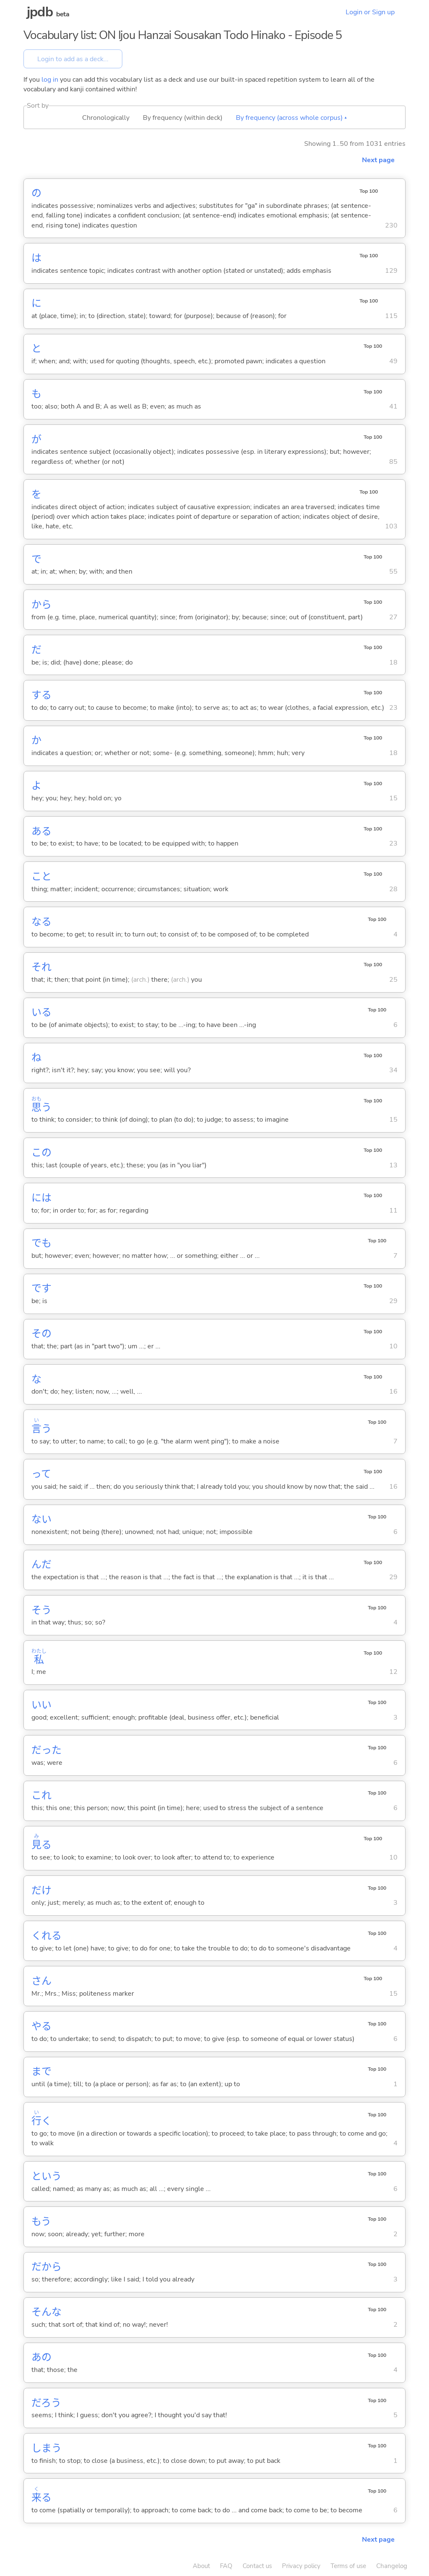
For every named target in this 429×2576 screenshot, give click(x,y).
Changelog (391, 2566)
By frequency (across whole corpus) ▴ (291, 117)
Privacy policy (301, 2566)
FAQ (226, 2566)
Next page (378, 160)
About (201, 2566)
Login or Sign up (370, 12)
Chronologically (105, 117)
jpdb (40, 12)
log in (49, 79)
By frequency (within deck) (182, 117)
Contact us (257, 2566)
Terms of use (348, 2566)
